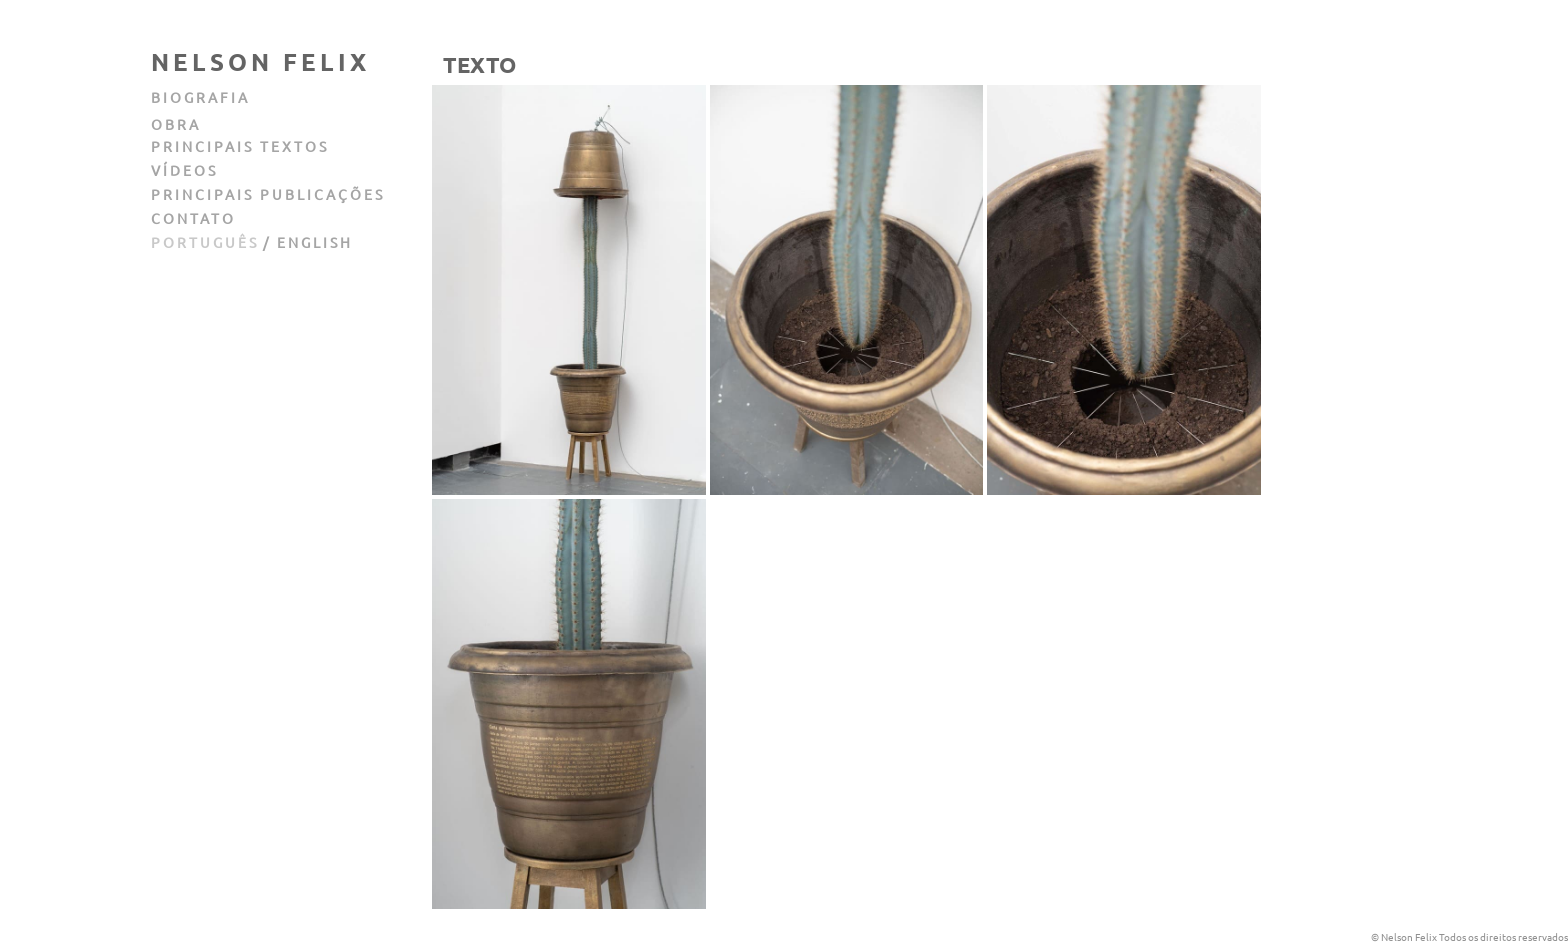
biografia (200, 97)
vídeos (184, 170)
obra (176, 124)
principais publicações (268, 194)
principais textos (240, 146)
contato (193, 218)
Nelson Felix (260, 61)
